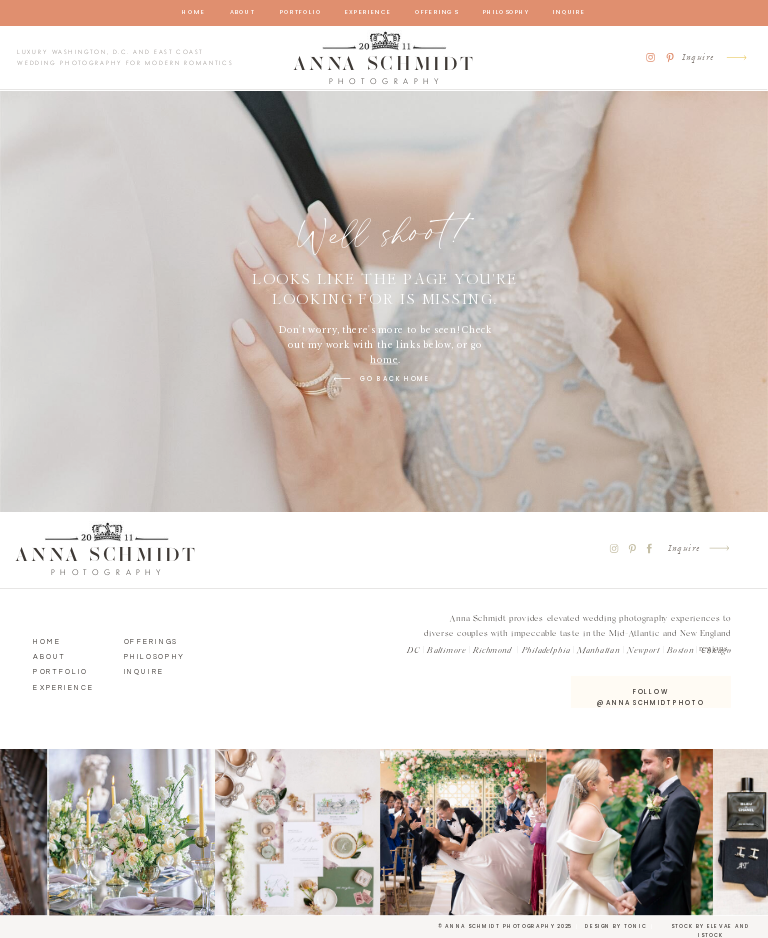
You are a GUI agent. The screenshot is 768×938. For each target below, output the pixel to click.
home (384, 359)
